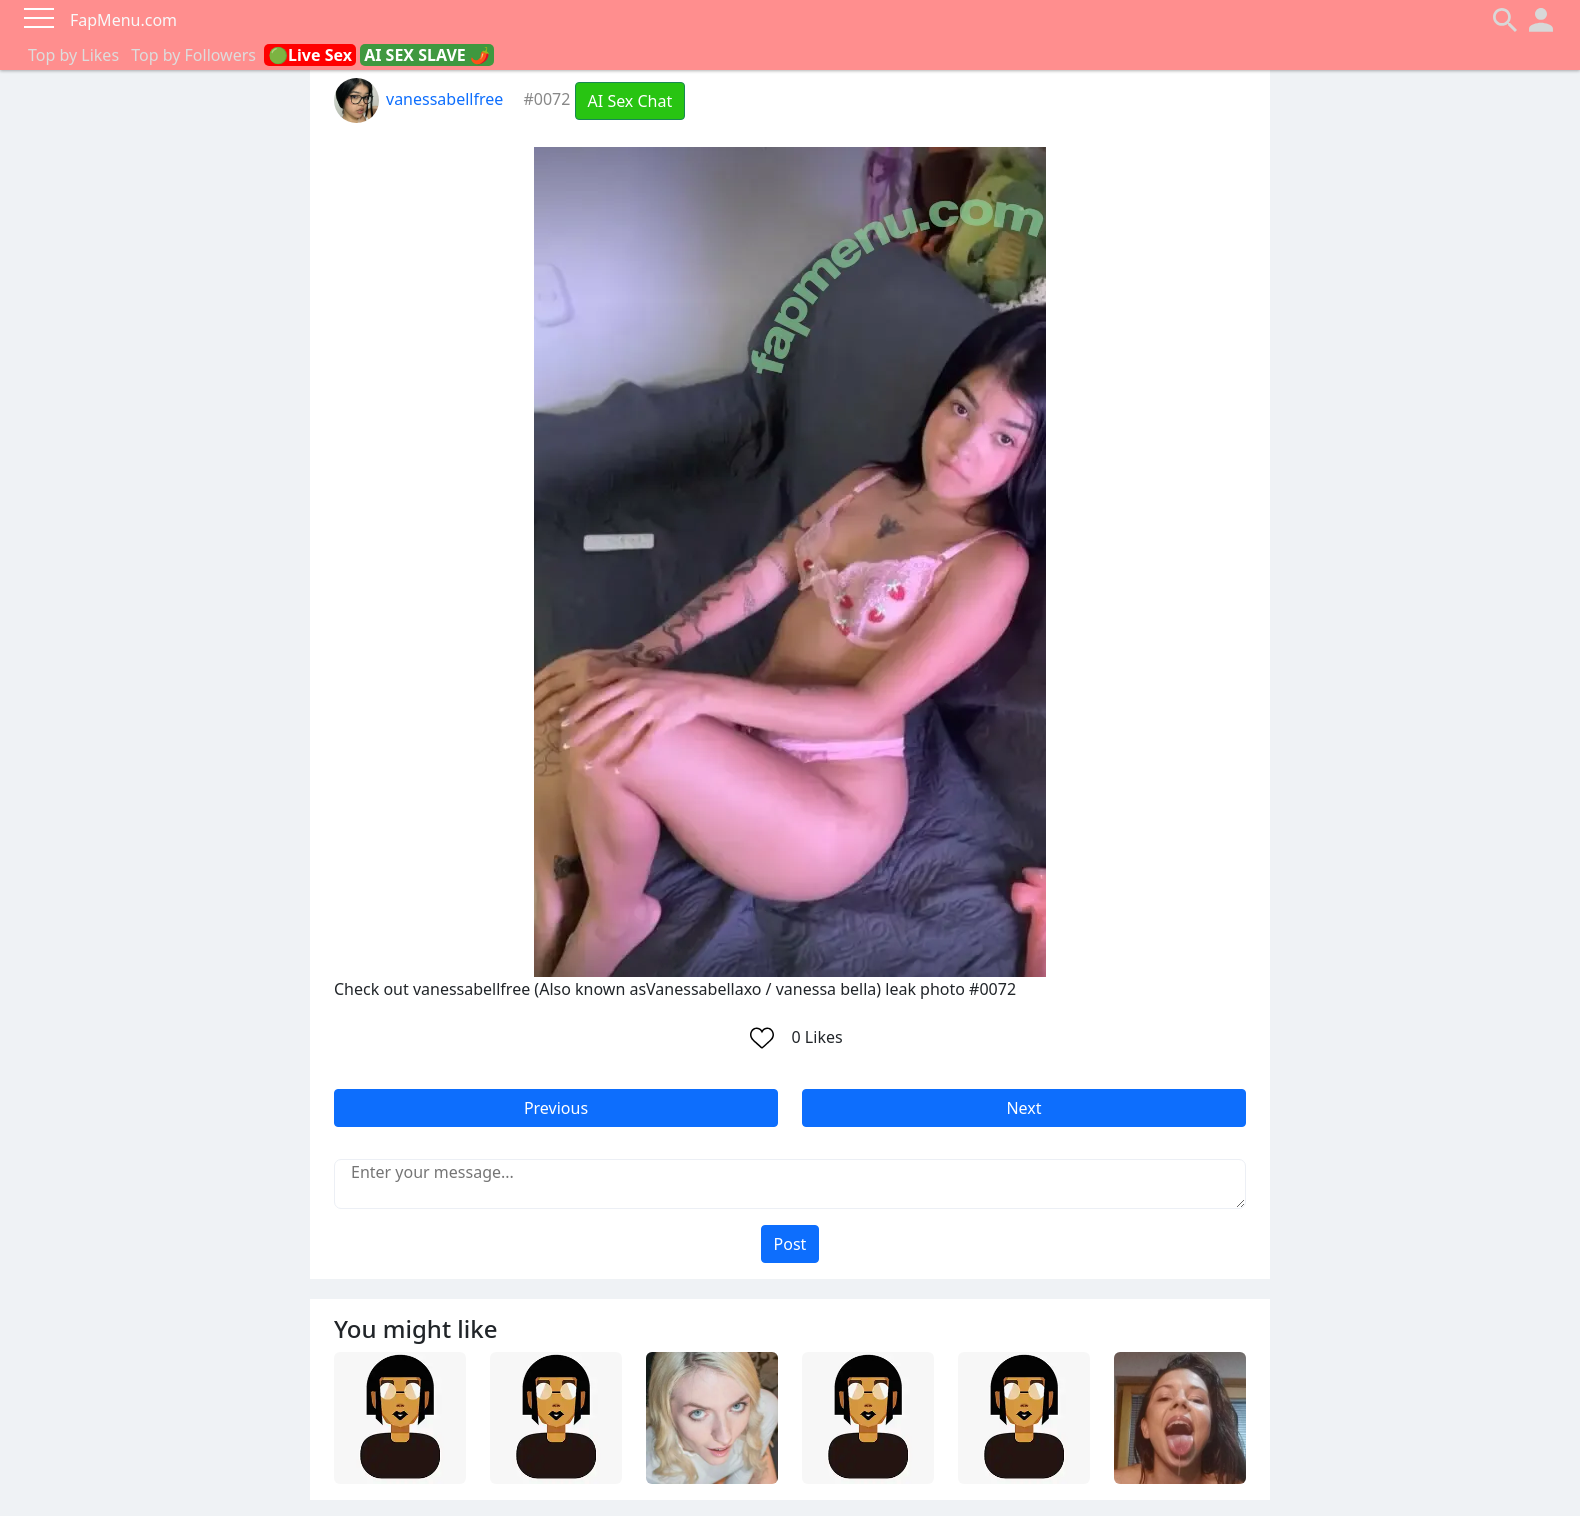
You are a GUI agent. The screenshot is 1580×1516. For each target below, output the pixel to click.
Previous (556, 1108)
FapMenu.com (123, 20)
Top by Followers (193, 55)
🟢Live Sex (310, 55)
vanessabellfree (418, 99)
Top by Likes (73, 55)
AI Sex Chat (630, 101)
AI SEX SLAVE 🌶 (427, 55)
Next (1023, 1108)
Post (790, 1244)
